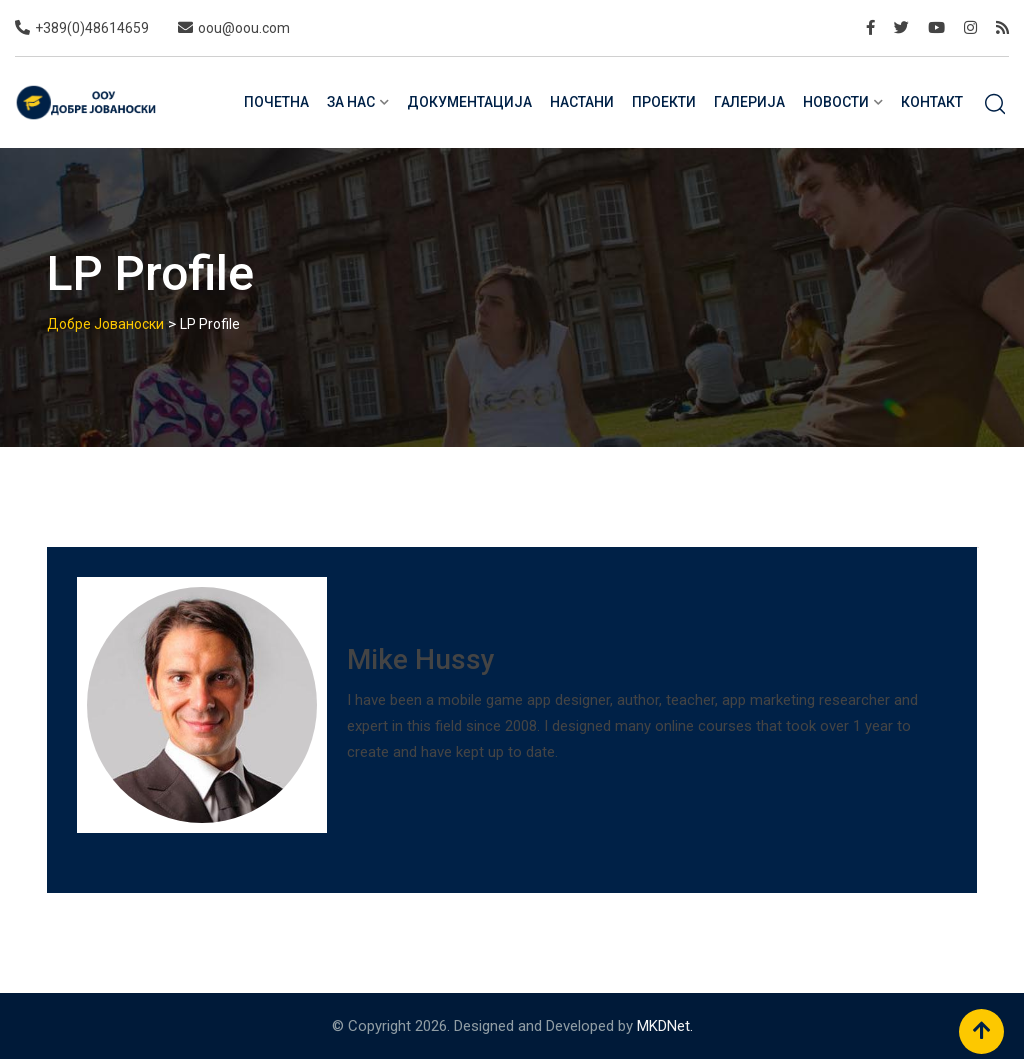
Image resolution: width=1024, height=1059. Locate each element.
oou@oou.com (244, 28)
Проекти (664, 102)
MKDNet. (665, 1026)
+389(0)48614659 (92, 28)
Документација (469, 102)
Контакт (932, 102)
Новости (836, 102)
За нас (351, 102)
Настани (582, 102)
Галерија (749, 102)
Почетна (276, 102)
